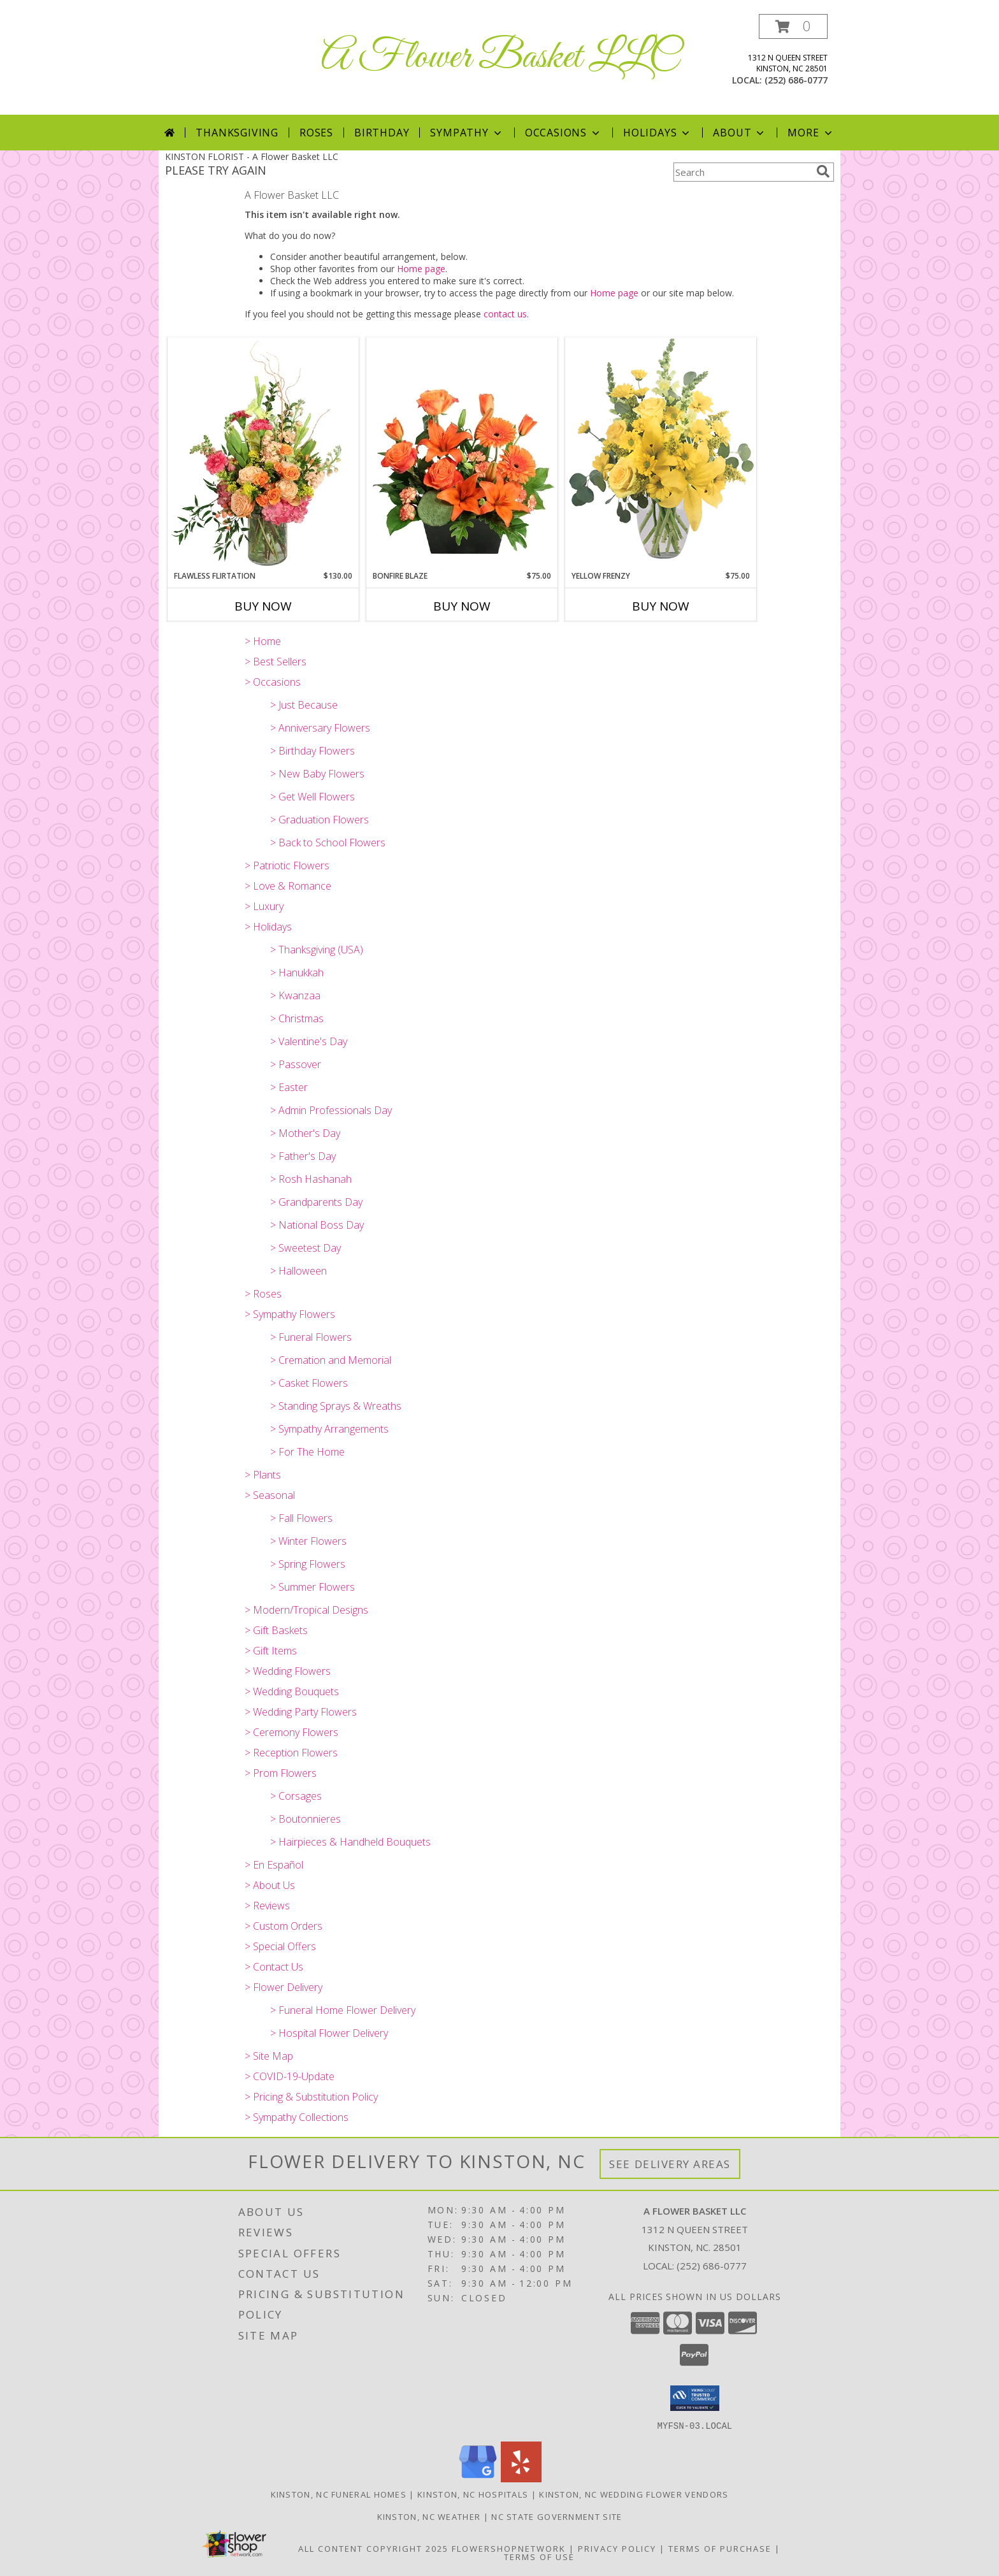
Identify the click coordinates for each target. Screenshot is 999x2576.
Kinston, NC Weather (429, 2516)
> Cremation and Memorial (330, 1360)
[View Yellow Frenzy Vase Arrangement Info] (660, 453)
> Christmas (297, 1018)
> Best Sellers (275, 662)
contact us (505, 314)
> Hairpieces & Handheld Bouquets (350, 1842)
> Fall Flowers (301, 1518)
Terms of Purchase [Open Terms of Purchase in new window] (720, 2548)
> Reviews (267, 1906)
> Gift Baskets (276, 1630)
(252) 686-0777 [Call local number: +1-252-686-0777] (796, 80)
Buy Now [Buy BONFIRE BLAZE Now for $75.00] (462, 606)
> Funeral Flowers (311, 1337)
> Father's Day (303, 1156)
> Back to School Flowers (327, 843)
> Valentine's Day (308, 1041)
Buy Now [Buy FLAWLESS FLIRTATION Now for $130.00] (263, 606)
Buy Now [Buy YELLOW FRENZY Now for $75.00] (660, 606)
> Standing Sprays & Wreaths (335, 1406)
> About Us (270, 1885)
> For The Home (307, 1452)
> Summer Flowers (312, 1587)
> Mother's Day (305, 1133)
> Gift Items (271, 1651)
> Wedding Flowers (288, 1671)
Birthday (381, 133)
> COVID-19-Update (289, 2076)
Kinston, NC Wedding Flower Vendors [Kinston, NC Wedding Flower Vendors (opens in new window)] (633, 2494)
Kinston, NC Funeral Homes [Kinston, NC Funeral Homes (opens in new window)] (339, 2494)
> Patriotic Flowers (287, 865)
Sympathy (466, 133)
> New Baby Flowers (317, 774)
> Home (263, 641)
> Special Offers (280, 1946)
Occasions (563, 133)
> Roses (263, 1294)
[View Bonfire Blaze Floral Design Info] (461, 454)
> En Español (274, 1865)
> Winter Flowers (308, 1541)
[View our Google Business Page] (477, 2478)
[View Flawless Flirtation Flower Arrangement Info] (263, 454)
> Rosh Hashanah (311, 1179)
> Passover (295, 1064)
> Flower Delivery (283, 1987)
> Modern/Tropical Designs (306, 1610)
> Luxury (264, 906)
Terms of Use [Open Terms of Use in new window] (539, 2556)
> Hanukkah (297, 973)
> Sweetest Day (305, 1248)
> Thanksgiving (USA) (316, 950)
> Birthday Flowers (312, 751)
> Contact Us (274, 1967)
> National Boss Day (317, 1225)
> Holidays (268, 927)
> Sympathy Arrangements (329, 1429)
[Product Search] (742, 172)
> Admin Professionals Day (331, 1110)
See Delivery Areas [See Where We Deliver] (670, 2164)
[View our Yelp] (521, 2478)
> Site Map (269, 2056)
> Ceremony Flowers (291, 1732)
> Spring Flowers (307, 1564)
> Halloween (298, 1271)
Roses (316, 133)
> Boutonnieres (305, 1819)
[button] (793, 26)
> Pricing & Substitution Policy (311, 2097)
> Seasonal (270, 1495)
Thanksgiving (237, 133)
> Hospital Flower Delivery (329, 2033)
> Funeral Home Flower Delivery (342, 2010)
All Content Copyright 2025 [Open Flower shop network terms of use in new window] (373, 2548)
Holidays (657, 133)
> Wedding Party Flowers (301, 1712)
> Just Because (304, 705)
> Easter (289, 1087)
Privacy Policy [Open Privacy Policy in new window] (617, 2548)
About (739, 133)
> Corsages (296, 1796)
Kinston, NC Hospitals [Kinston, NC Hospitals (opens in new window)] (472, 2494)
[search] (823, 171)
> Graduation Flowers (319, 820)
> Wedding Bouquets (292, 1691)
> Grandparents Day (316, 1202)
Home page (421, 269)
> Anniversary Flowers (320, 728)
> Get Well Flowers (312, 797)
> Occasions (273, 682)
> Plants (263, 1475)
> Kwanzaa (295, 995)
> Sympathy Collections (297, 2117)
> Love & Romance (288, 886)
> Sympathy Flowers (290, 1314)
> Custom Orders (283, 1926)
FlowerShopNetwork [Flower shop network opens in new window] (509, 2548)
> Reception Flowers (291, 1753)
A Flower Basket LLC (500, 57)
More (810, 133)
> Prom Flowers (281, 1773)
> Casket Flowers (309, 1383)
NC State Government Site (556, 2516)
